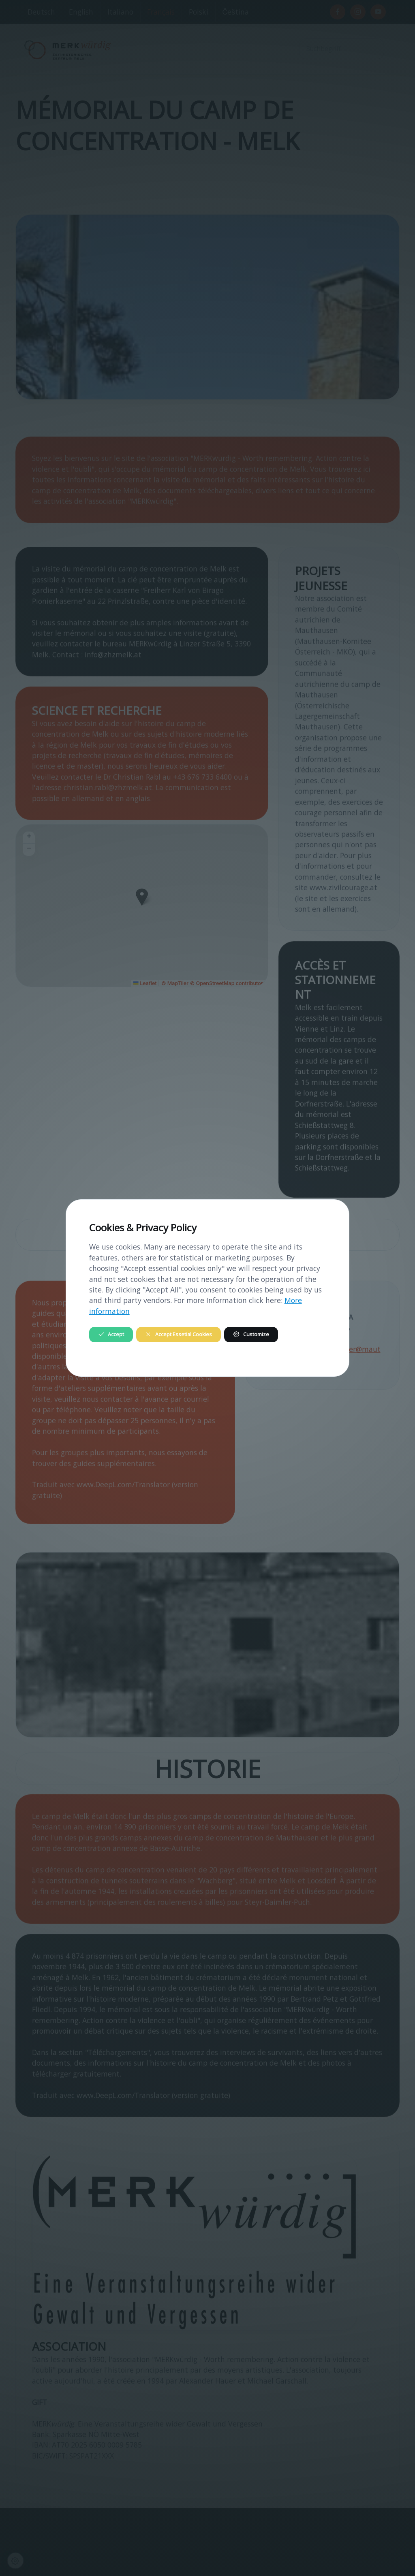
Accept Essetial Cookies (178, 1334)
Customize (251, 1334)
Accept (111, 1334)
